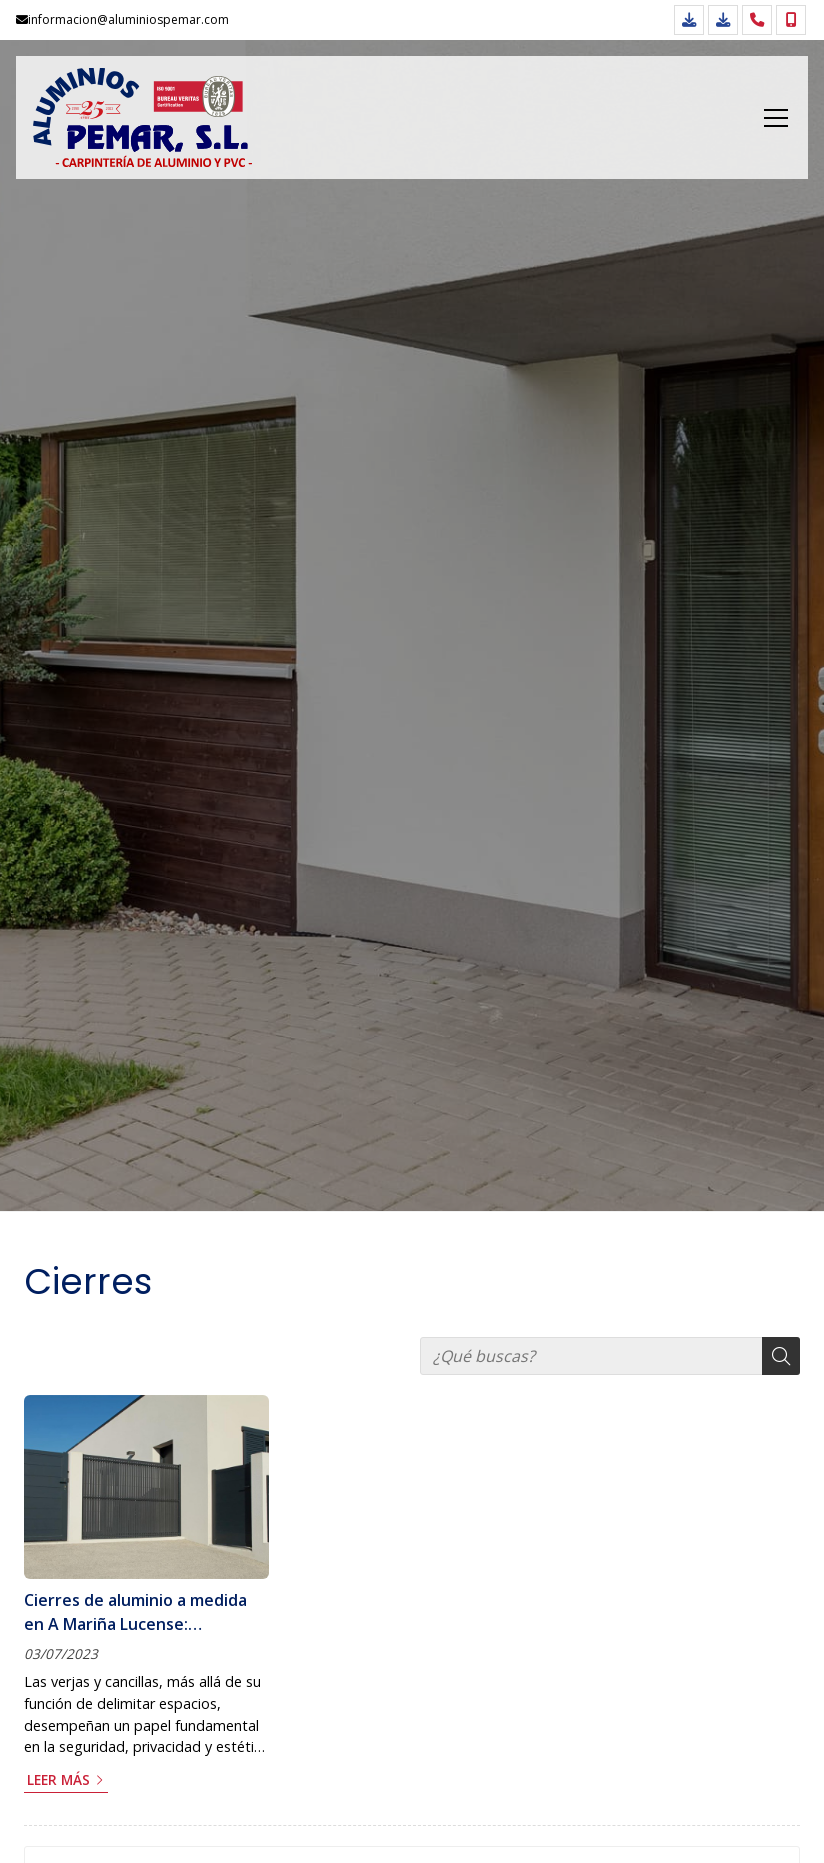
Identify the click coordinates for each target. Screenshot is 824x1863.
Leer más (58, 1779)
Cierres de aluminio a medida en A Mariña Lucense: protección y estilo (135, 1612)
